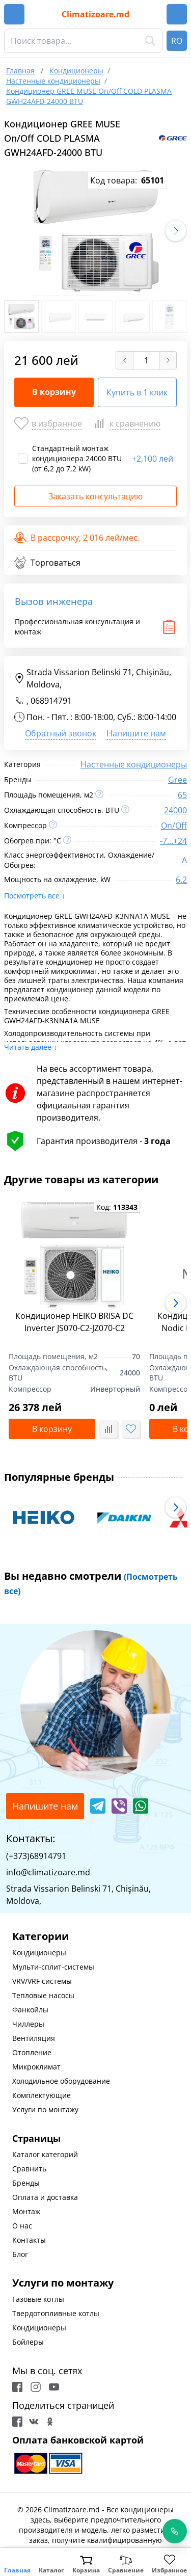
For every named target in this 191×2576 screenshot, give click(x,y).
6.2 (181, 879)
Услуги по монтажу (45, 2109)
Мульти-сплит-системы (53, 1967)
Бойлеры (28, 2342)
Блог (20, 2254)
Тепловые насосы (43, 1995)
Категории (40, 1936)
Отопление (31, 2052)
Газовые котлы (38, 2299)
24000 (175, 810)
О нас (22, 2225)
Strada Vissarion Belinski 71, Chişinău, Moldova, (92, 678)
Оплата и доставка (45, 2197)
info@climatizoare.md (48, 1872)
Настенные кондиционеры (133, 764)
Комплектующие (41, 2095)
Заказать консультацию (95, 496)
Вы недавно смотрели (91, 1583)
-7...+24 (173, 840)
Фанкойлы (30, 2009)
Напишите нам (136, 733)
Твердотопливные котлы (55, 2313)
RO (176, 40)
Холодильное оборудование (61, 2081)
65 (182, 795)
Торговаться (47, 562)
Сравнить (29, 2168)
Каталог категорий (45, 2154)
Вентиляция (33, 2038)
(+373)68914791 (36, 1856)
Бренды (26, 2183)
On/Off (174, 825)
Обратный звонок (60, 733)
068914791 (51, 700)
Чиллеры (28, 2024)
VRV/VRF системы (42, 1981)
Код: (117, 1207)
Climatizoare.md (95, 14)
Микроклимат (36, 2067)
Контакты (29, 2240)
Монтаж (26, 2211)
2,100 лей (152, 458)
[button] (176, 231)
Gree (177, 779)
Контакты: (30, 1838)
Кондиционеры (39, 1952)
